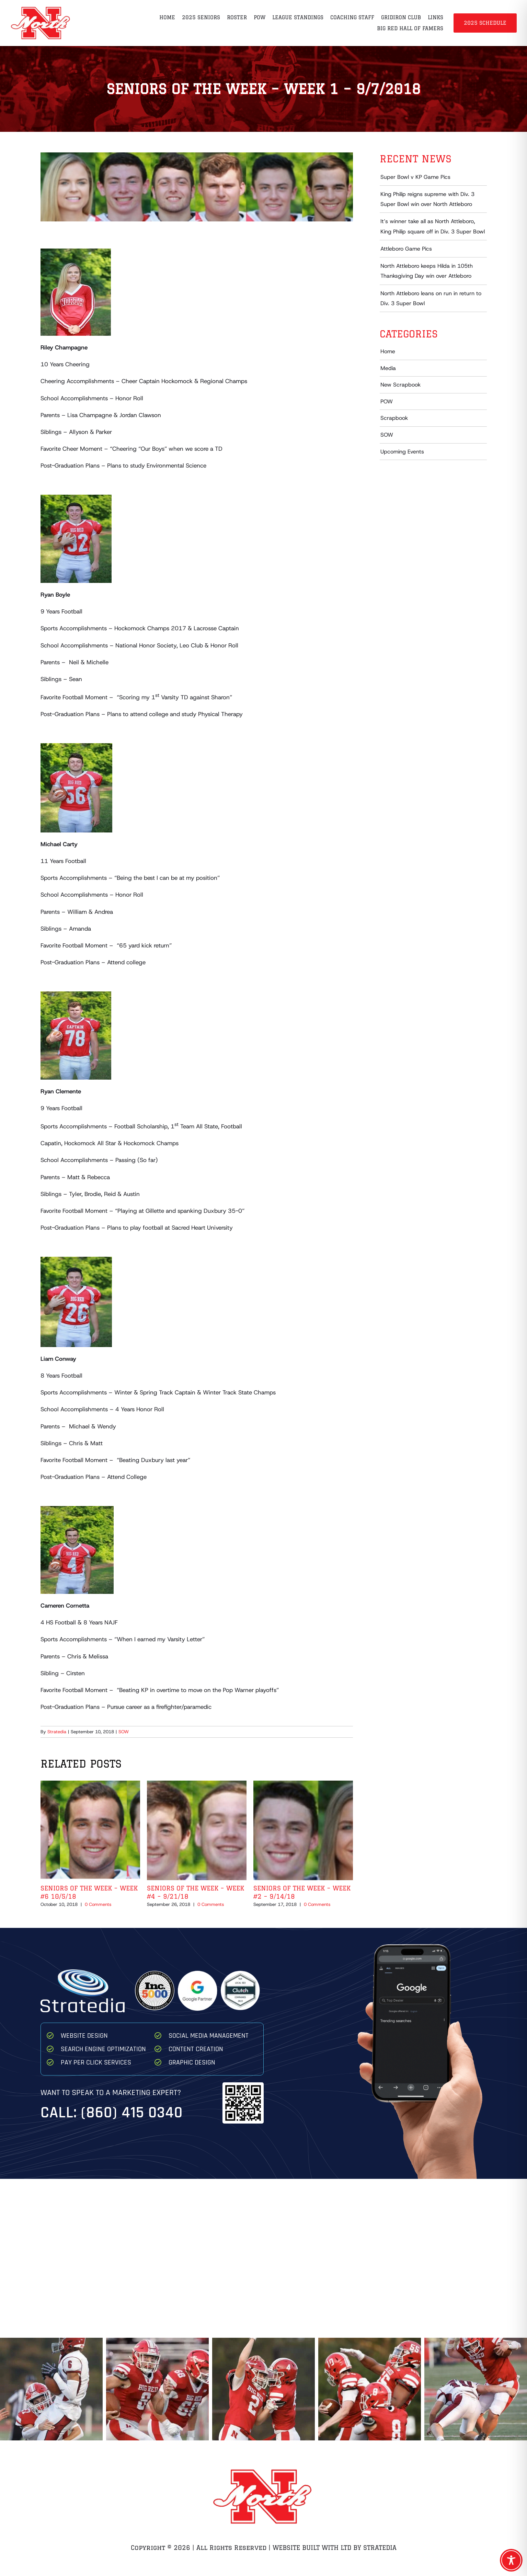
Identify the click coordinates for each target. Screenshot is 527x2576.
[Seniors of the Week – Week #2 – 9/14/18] (303, 1784)
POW (386, 401)
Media (388, 368)
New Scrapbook (400, 384)
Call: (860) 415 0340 (112, 2113)
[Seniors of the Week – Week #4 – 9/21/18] (197, 1784)
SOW (123, 1732)
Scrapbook (394, 418)
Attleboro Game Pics (406, 248)
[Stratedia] (83, 1972)
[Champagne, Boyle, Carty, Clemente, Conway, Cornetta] (197, 186)
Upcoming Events (402, 451)
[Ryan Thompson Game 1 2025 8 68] (157, 2389)
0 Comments (98, 1904)
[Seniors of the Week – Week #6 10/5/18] (90, 1784)
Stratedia (56, 1732)
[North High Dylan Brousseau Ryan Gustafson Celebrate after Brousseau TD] (263, 2389)
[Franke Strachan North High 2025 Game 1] (475, 2389)
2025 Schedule (485, 23)
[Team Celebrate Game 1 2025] (369, 2389)
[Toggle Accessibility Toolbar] (511, 2560)
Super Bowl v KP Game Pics (415, 177)
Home (387, 351)
